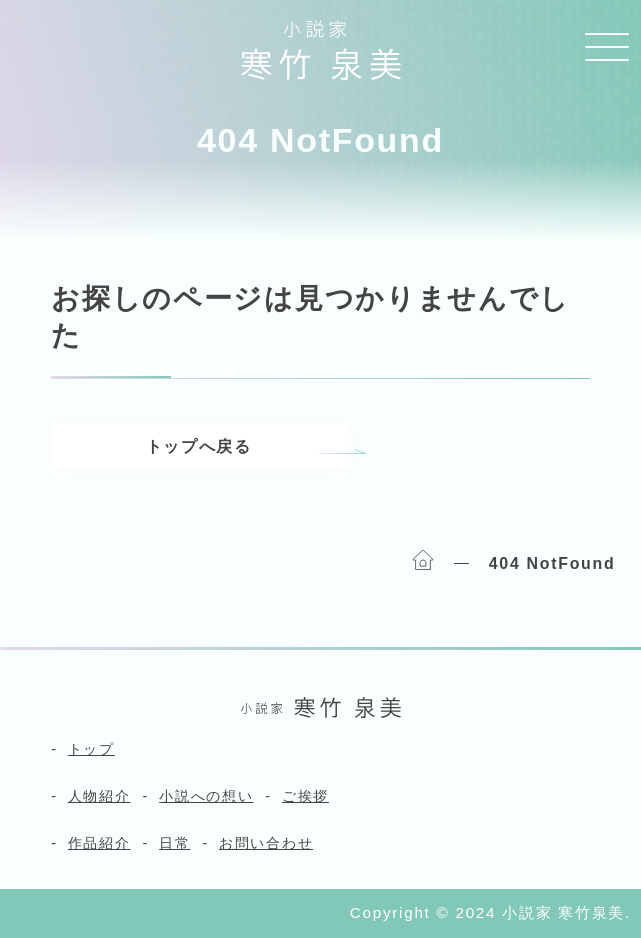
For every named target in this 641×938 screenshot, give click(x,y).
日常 (174, 843)
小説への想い (206, 796)
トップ (91, 749)
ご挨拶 (305, 796)
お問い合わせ (266, 843)
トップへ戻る (199, 446)
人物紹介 (99, 796)
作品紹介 (99, 843)
